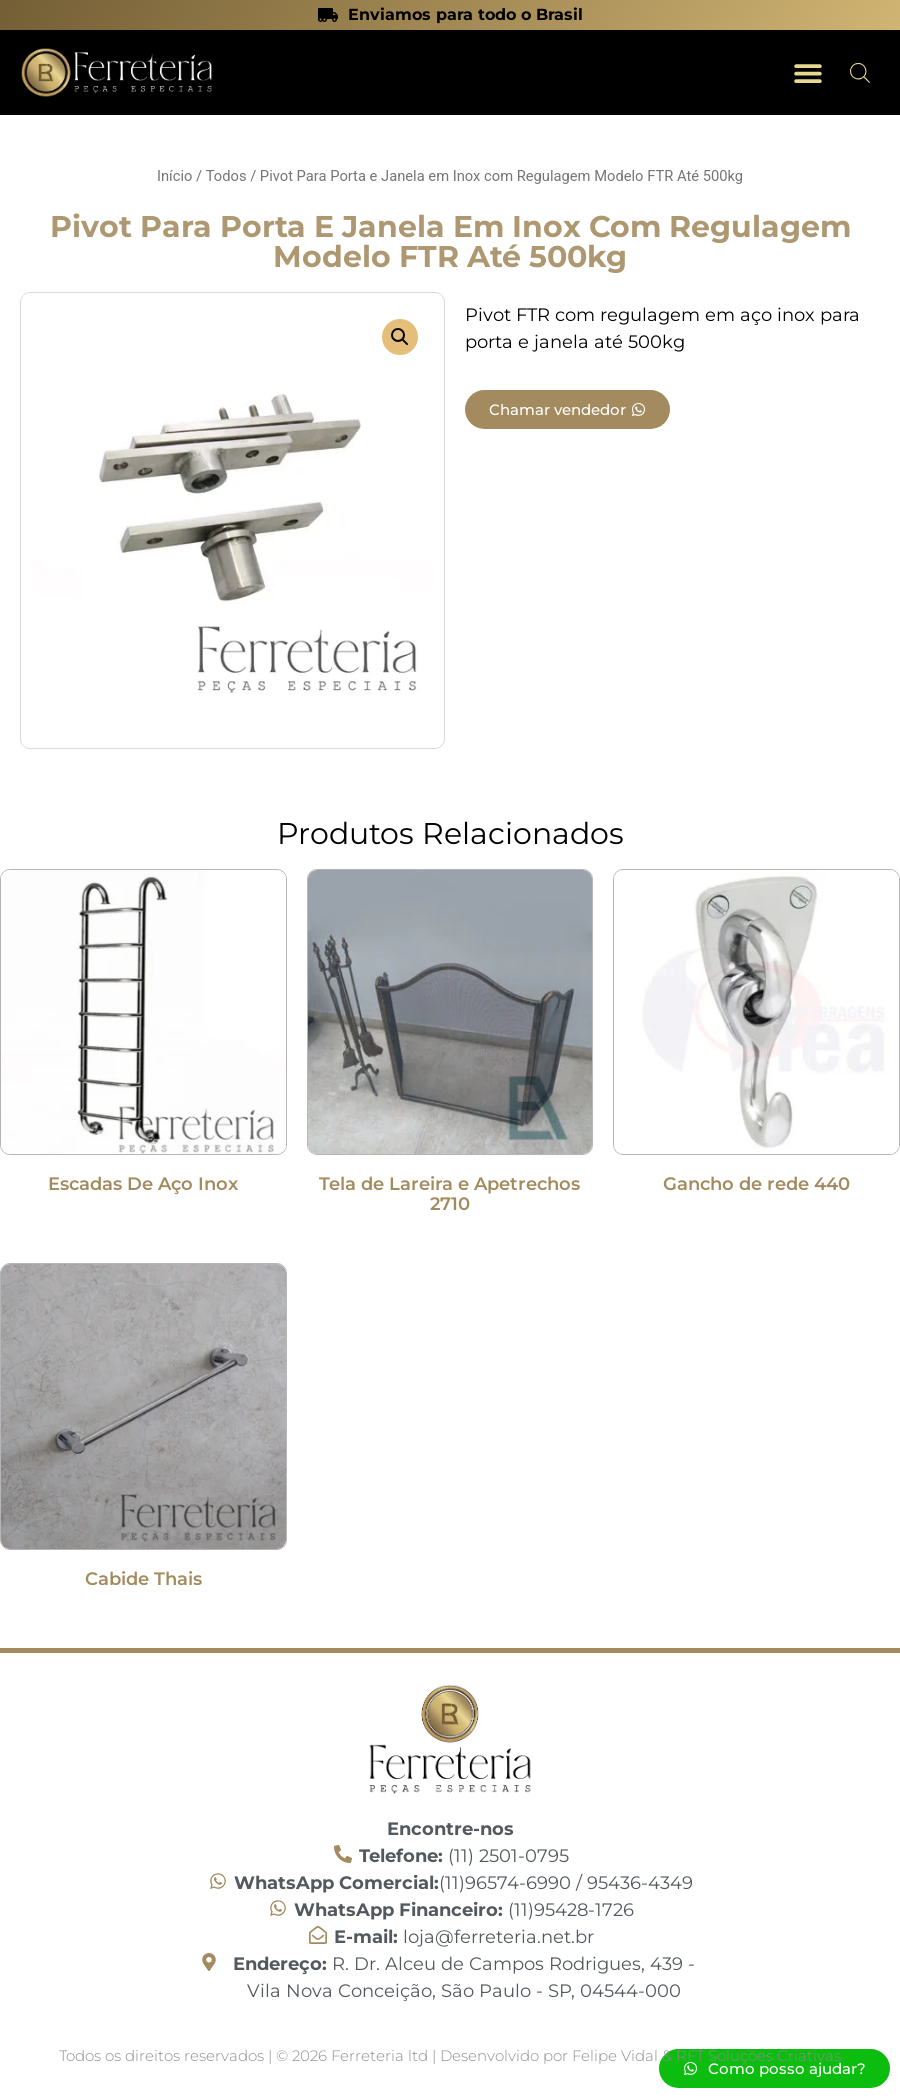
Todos (226, 176)
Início (174, 176)
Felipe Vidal (617, 2055)
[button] (807, 72)
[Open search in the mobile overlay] (860, 73)
